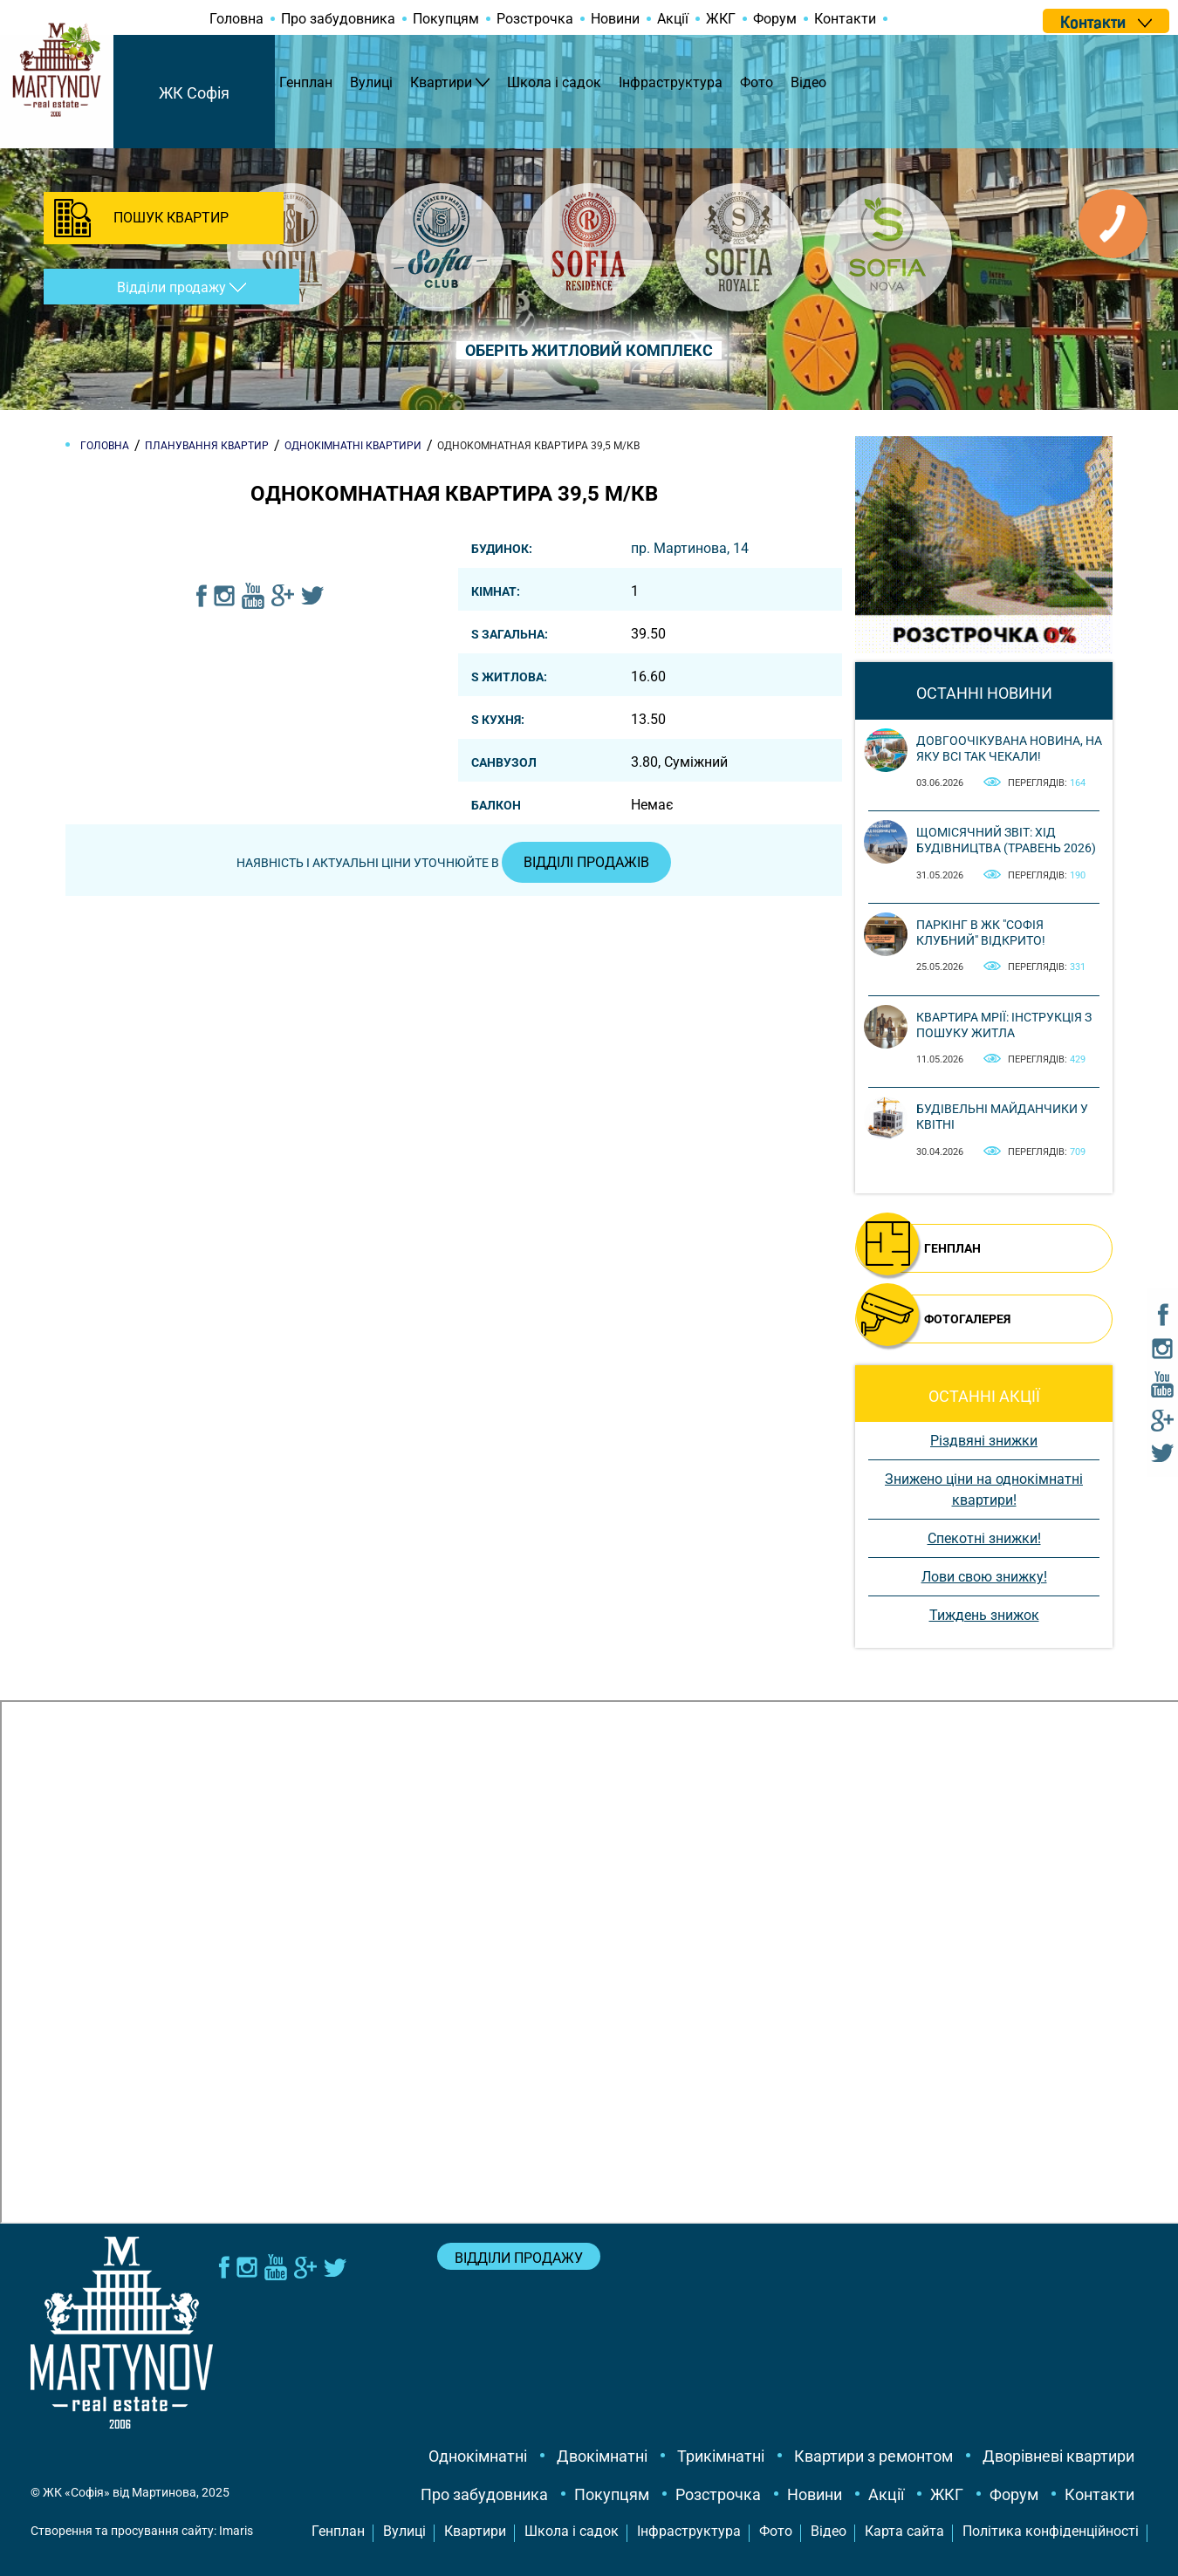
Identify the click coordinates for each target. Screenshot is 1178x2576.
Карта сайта (904, 2531)
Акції (672, 18)
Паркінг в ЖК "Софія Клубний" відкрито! (980, 932)
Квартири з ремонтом (873, 2456)
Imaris (236, 2531)
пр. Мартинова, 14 (690, 548)
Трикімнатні (720, 2456)
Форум (775, 18)
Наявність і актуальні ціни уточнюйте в (453, 863)
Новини (615, 18)
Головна (236, 18)
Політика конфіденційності (1050, 2531)
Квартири (441, 82)
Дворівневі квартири (1058, 2456)
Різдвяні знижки (984, 1440)
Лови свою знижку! (984, 1576)
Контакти (845, 18)
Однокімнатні (477, 2456)
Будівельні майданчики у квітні (1002, 1116)
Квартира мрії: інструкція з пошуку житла (1004, 1025)
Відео (808, 82)
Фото (756, 82)
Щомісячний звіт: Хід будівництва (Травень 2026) (1006, 840)
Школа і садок (554, 82)
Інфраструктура (671, 82)
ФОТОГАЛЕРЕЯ (967, 1319)
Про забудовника (338, 18)
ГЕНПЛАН (952, 1248)
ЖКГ (721, 18)
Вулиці (371, 82)
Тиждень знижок (984, 1615)
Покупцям (446, 18)
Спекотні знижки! (984, 1538)
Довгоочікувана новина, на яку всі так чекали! (1009, 748)
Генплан (305, 82)
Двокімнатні (602, 2456)
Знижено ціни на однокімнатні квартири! (984, 1489)
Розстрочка (535, 18)
